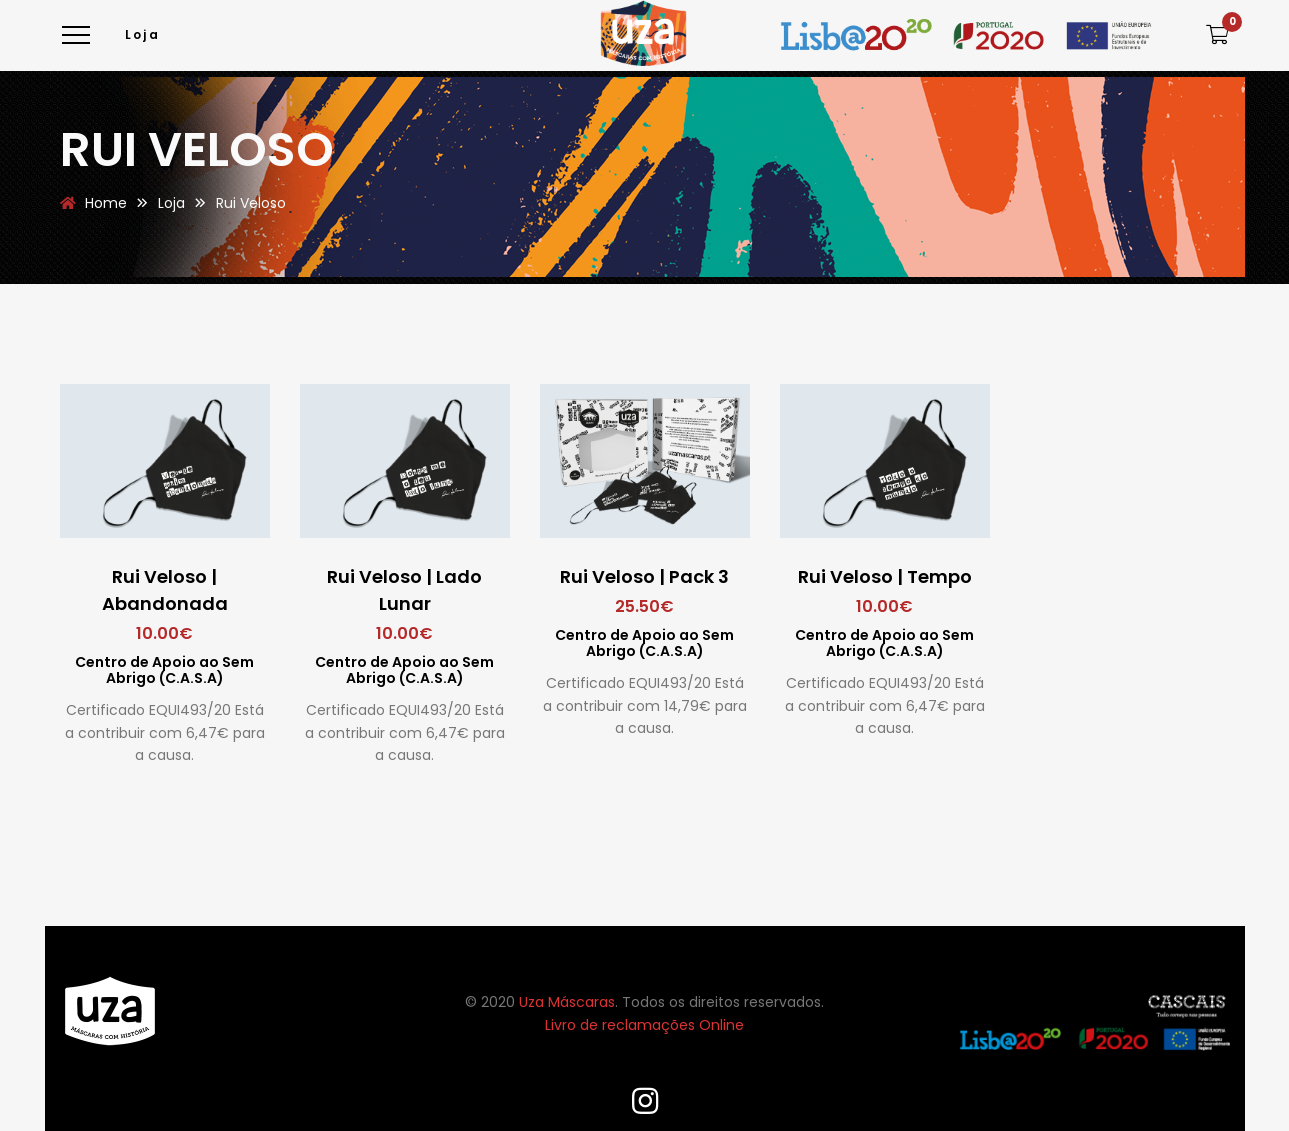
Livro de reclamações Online (644, 1025)
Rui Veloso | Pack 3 (644, 576)
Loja (143, 34)
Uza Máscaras (567, 1002)
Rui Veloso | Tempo (885, 576)
